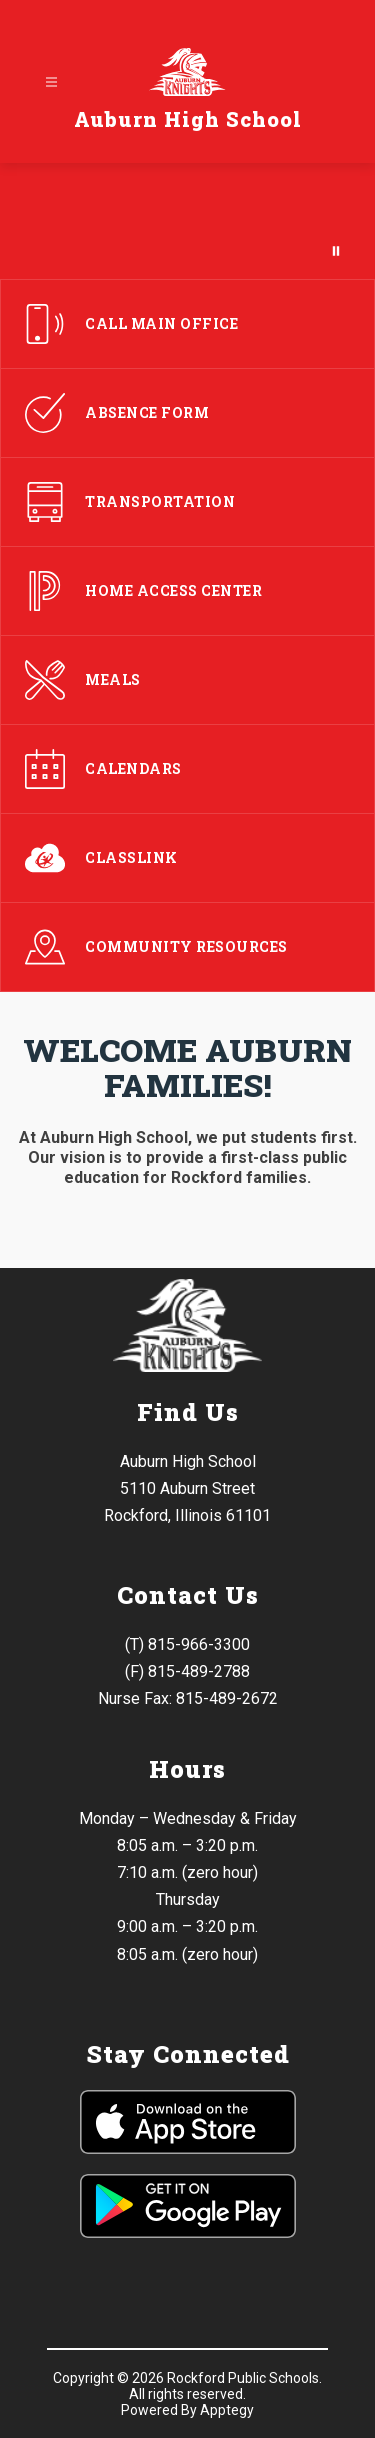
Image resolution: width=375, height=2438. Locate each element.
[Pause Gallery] (336, 251)
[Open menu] (51, 82)
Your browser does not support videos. (187, 221)
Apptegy (227, 2410)
